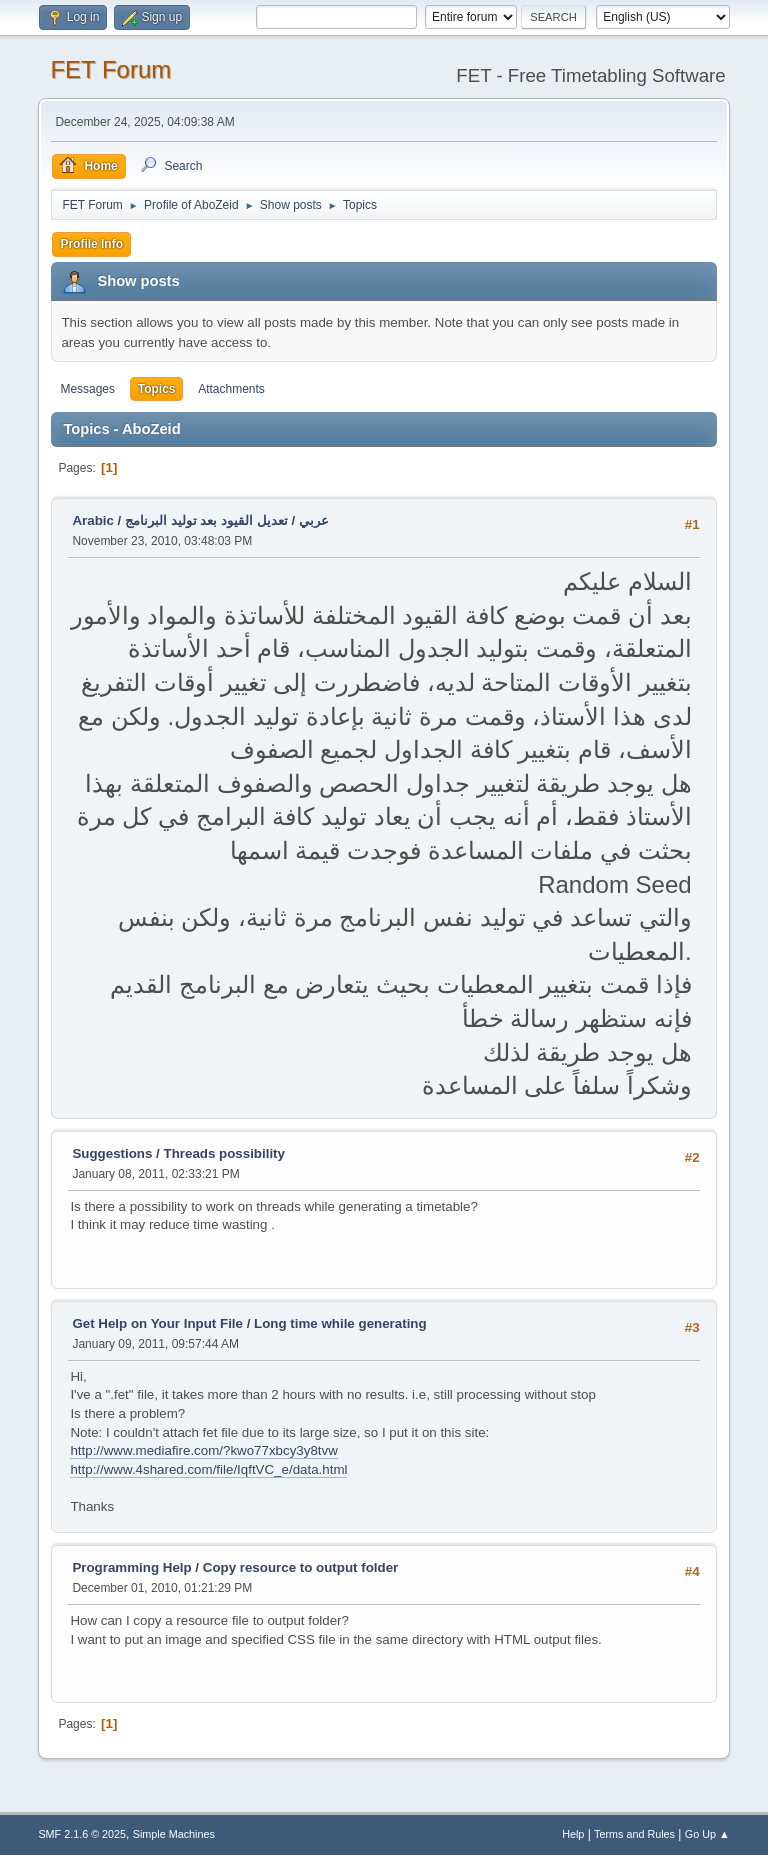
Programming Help (131, 1567)
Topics (157, 389)
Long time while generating (340, 1323)
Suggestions (112, 1153)
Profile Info (91, 244)
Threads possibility (224, 1153)
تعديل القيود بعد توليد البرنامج (206, 520)
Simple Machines (174, 1834)
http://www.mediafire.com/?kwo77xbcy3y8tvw (203, 1450)
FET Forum (110, 69)
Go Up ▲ (707, 1834)
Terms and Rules (634, 1834)
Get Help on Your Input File (157, 1323)
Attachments (231, 389)
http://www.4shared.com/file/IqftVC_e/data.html (208, 1469)
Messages (87, 389)
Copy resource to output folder (300, 1567)
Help (573, 1834)
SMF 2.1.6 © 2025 (82, 1834)
